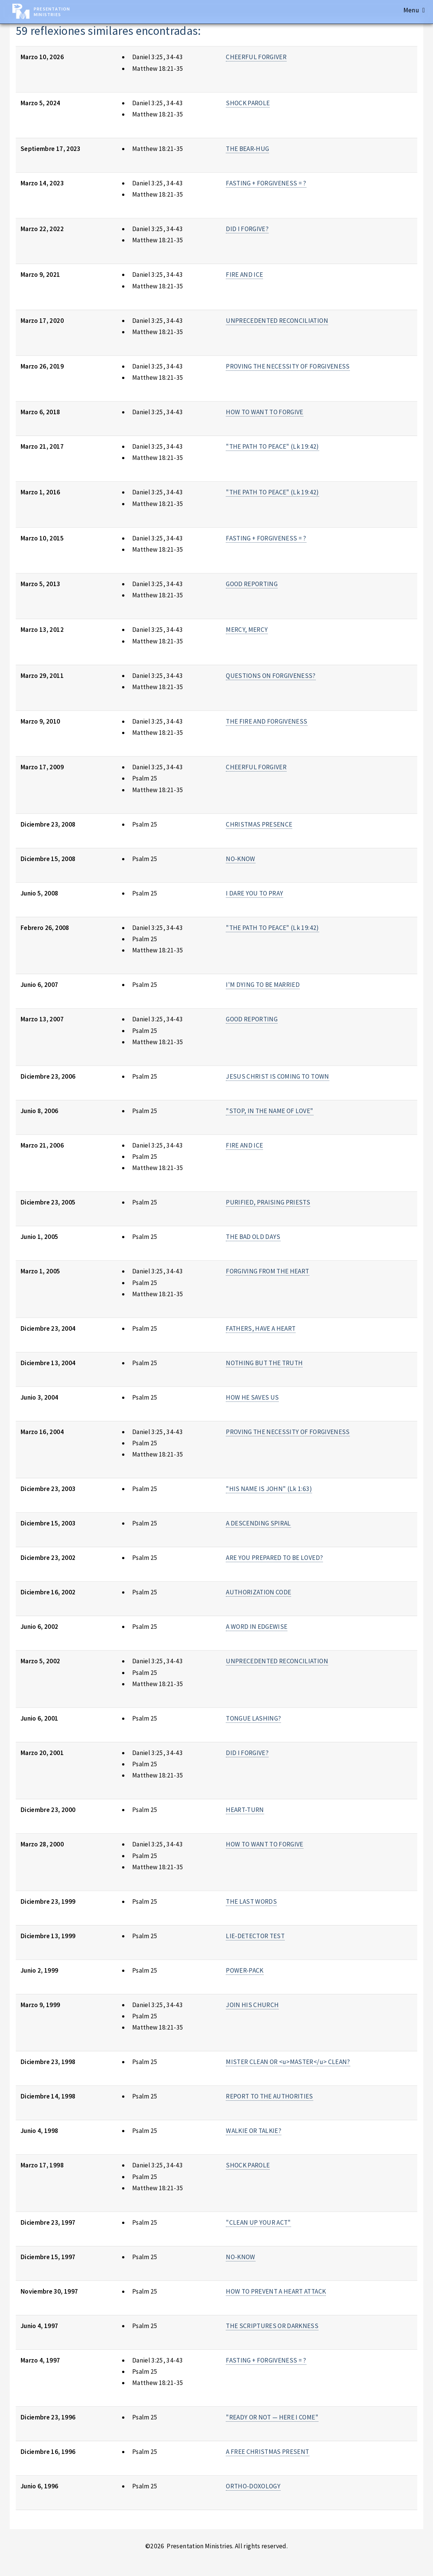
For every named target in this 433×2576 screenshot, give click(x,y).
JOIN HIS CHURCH (252, 2005)
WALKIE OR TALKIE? (253, 2131)
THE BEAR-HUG (247, 149)
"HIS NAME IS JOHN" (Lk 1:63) (269, 1489)
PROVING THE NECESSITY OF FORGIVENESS (287, 366)
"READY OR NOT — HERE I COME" (272, 2417)
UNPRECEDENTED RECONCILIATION (277, 320)
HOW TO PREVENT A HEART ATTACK (276, 2291)
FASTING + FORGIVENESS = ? (266, 183)
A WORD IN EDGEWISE (256, 1626)
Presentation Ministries (52, 11)
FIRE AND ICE (244, 274)
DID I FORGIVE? (247, 229)
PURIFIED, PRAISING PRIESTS (268, 1202)
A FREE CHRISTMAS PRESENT (267, 2452)
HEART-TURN (245, 1810)
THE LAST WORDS (251, 1901)
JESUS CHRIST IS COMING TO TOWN (277, 1076)
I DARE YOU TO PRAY (254, 893)
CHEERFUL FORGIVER (256, 57)
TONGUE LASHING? (253, 1718)
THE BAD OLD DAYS (253, 1237)
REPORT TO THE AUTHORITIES (269, 2096)
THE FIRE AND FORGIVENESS (266, 721)
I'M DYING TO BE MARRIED (263, 985)
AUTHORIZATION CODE (258, 1592)
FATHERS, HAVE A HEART (261, 1328)
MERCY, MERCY (247, 629)
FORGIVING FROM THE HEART (267, 1271)
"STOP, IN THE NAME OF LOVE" (269, 1111)
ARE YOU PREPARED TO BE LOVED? (274, 1558)
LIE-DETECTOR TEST (255, 1936)
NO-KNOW (240, 859)
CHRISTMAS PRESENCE (259, 824)
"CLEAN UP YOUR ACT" (258, 2222)
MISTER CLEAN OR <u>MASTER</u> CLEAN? (288, 2062)
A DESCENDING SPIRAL (258, 1523)
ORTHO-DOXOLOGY (253, 2486)
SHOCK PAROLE (248, 103)
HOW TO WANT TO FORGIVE (264, 412)
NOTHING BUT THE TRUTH (264, 1363)
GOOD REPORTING (252, 584)
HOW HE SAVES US (252, 1397)
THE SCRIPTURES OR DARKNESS (272, 2326)
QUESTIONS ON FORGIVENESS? (271, 676)
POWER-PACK (244, 1970)
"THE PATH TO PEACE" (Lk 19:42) (272, 446)
